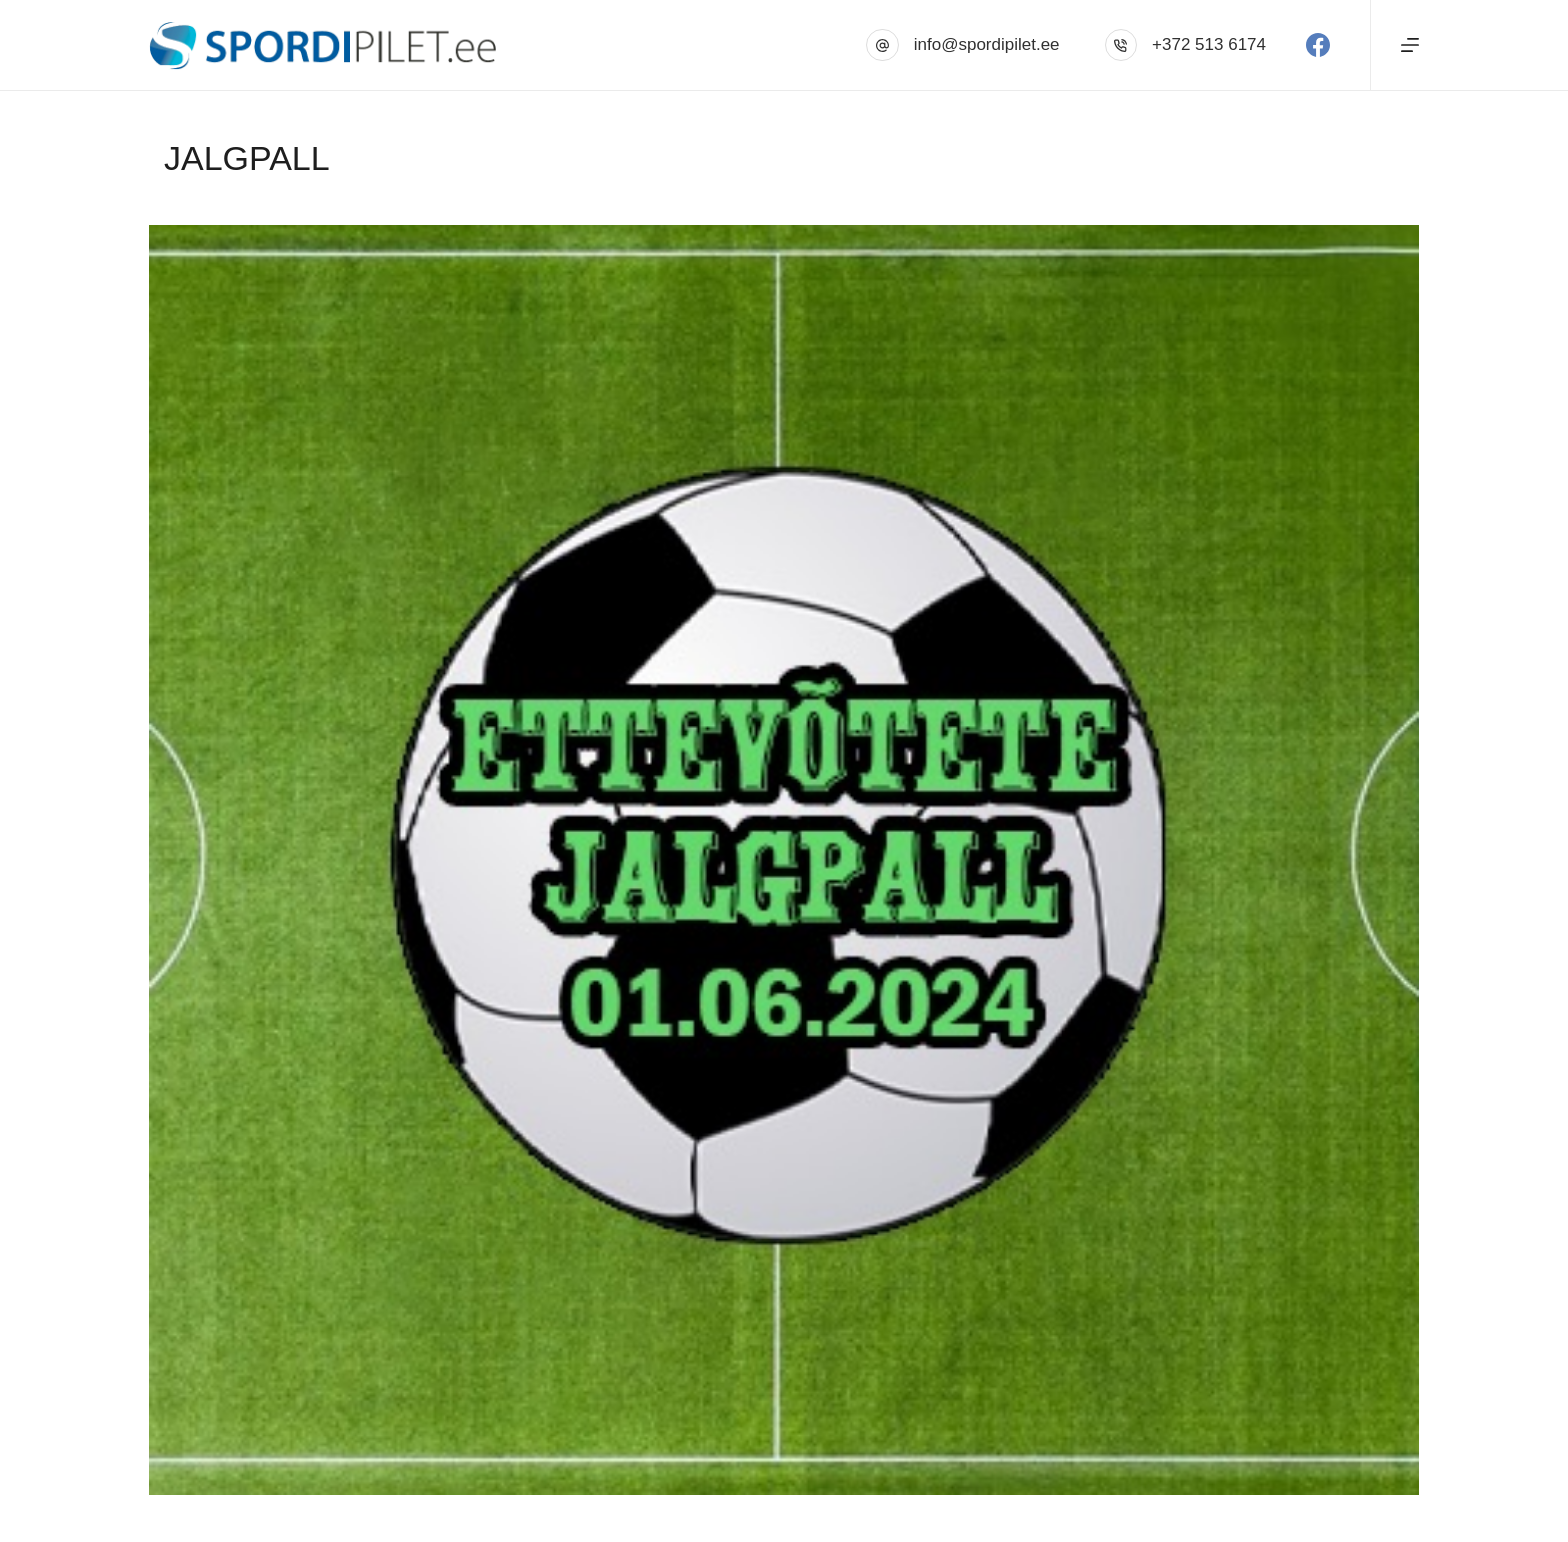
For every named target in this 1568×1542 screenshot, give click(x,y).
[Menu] (1410, 45)
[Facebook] (1318, 45)
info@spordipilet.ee (987, 44)
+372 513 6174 (1209, 44)
